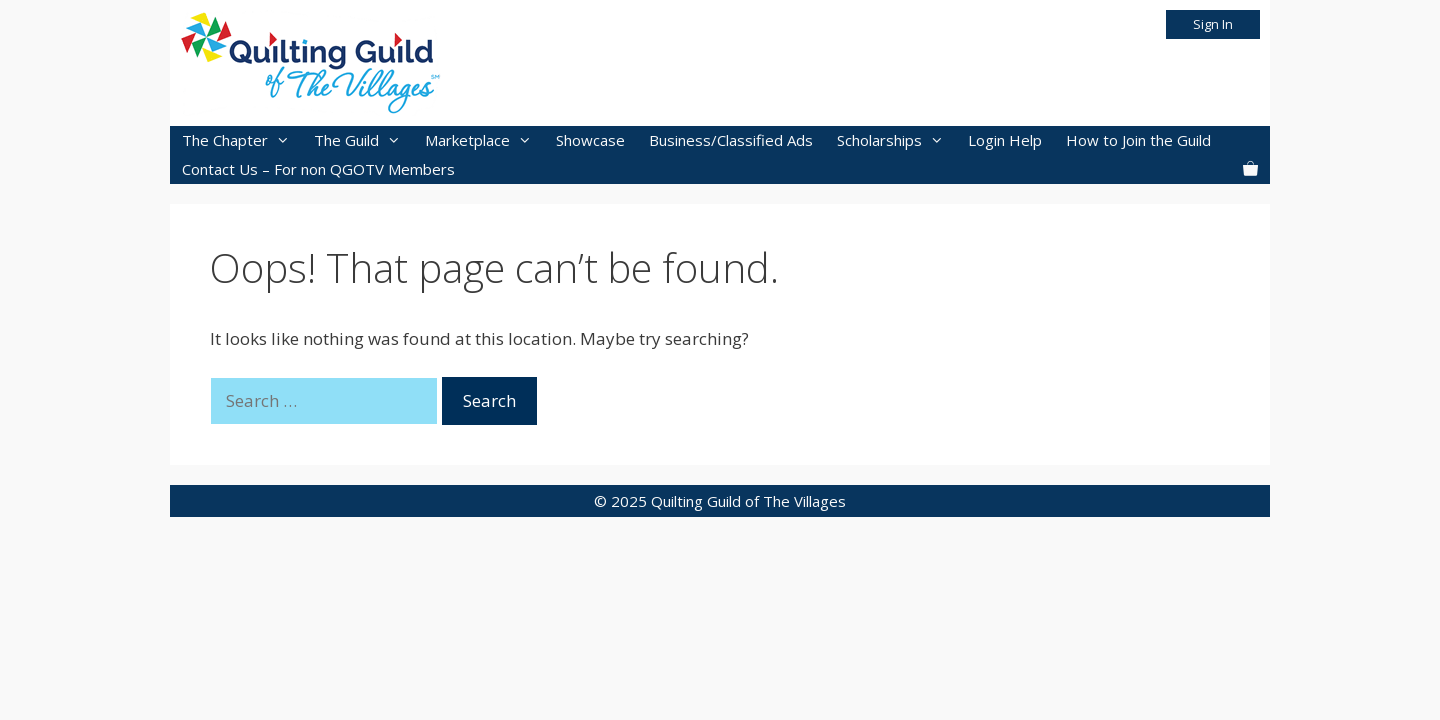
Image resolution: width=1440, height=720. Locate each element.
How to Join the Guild (1138, 140)
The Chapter (242, 140)
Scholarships (896, 140)
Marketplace (484, 140)
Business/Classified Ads (731, 140)
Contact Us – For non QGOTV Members (318, 169)
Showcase (590, 140)
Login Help (1005, 140)
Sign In (1213, 24)
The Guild (363, 140)
